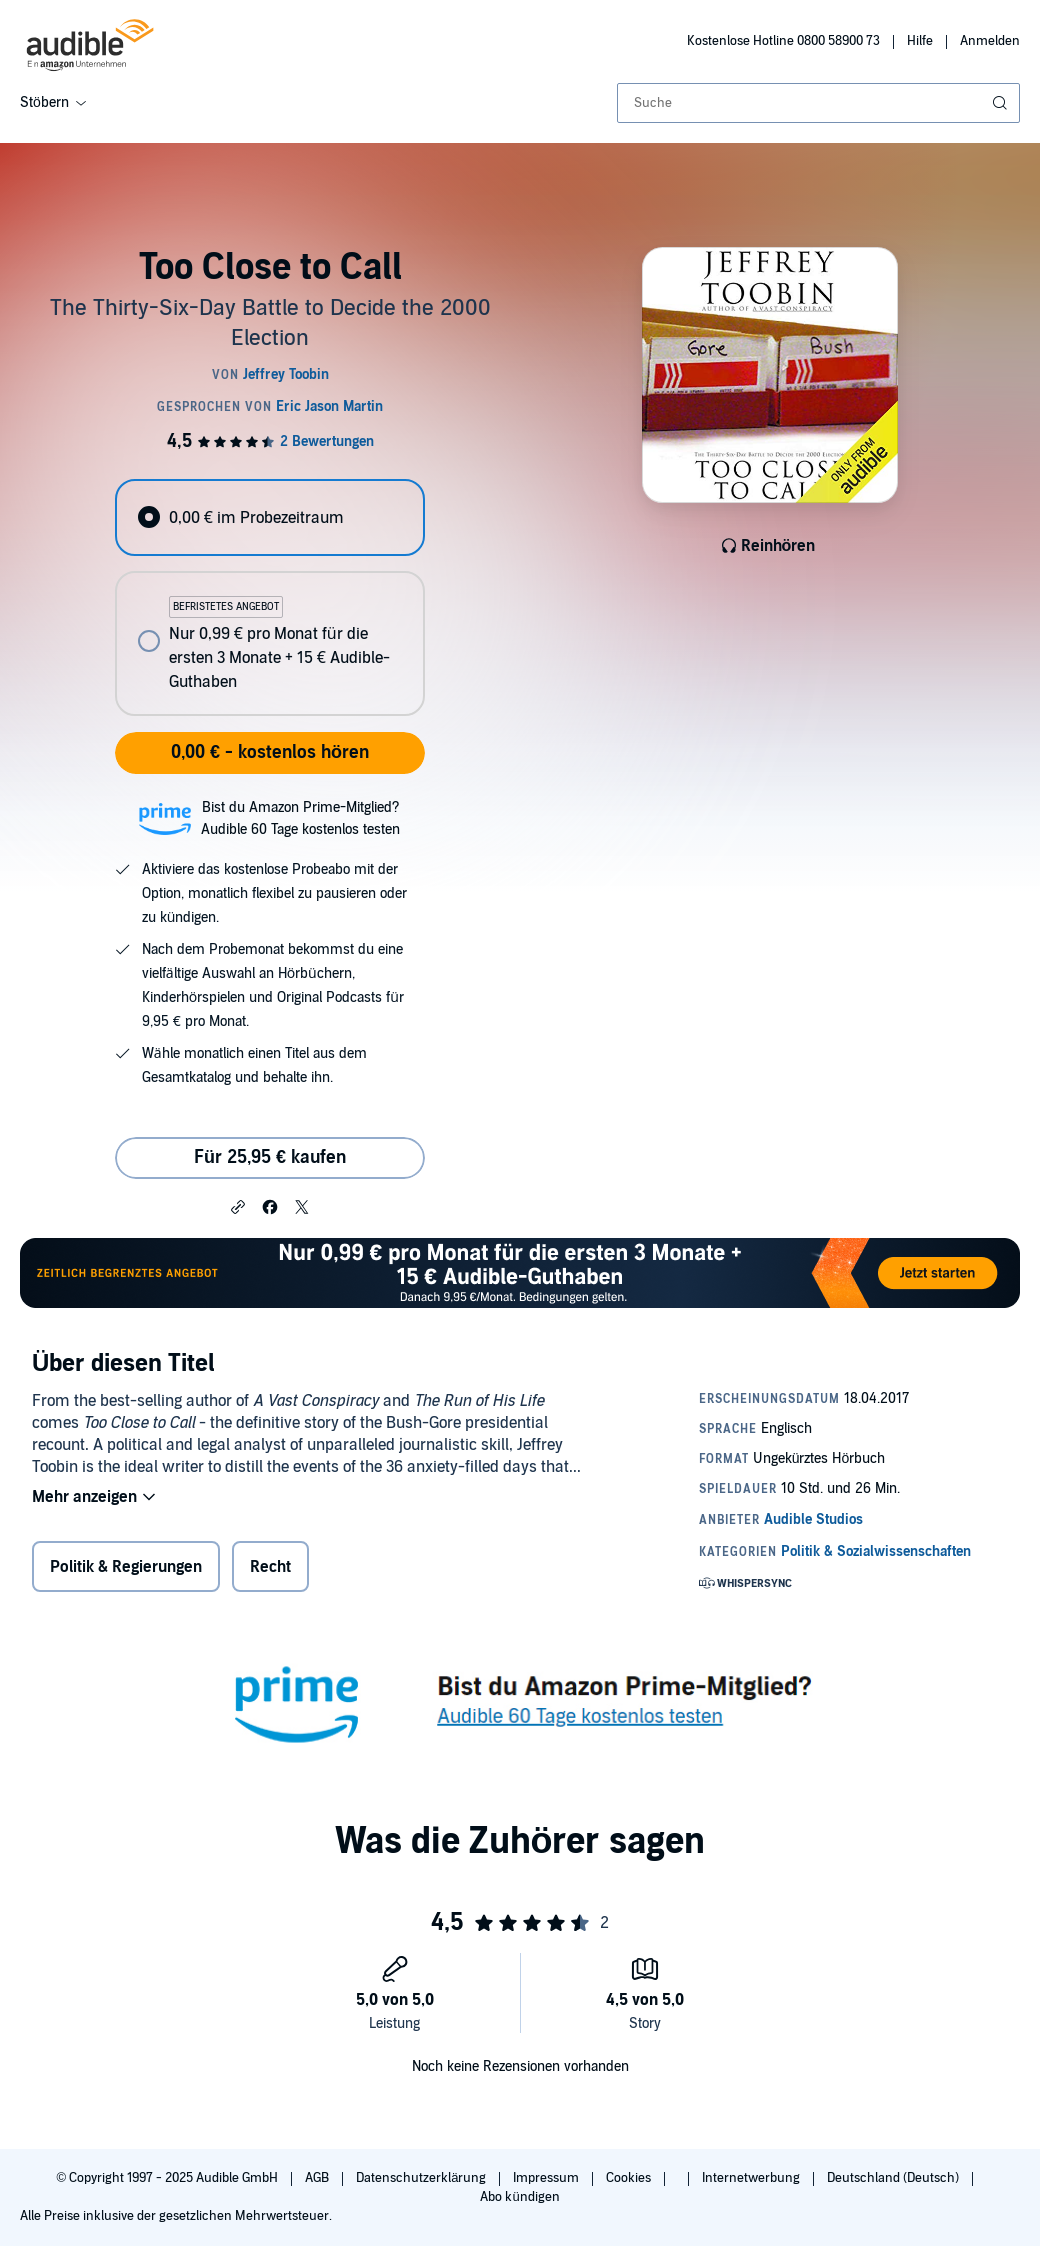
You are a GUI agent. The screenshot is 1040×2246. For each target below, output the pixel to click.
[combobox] (818, 103)
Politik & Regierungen (126, 1567)
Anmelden (990, 41)
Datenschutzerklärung (422, 2178)
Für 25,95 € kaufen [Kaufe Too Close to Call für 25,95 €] (270, 1157)
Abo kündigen (519, 2197)
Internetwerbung (752, 2178)
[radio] (269, 517)
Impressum (547, 2178)
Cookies (630, 2178)
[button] (238, 1206)
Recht (270, 1567)
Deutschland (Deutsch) (894, 2178)
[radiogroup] (269, 597)
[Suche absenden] (1002, 103)
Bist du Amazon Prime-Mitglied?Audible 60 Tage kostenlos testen (300, 818)
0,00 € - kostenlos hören (270, 752)
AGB (318, 2178)
